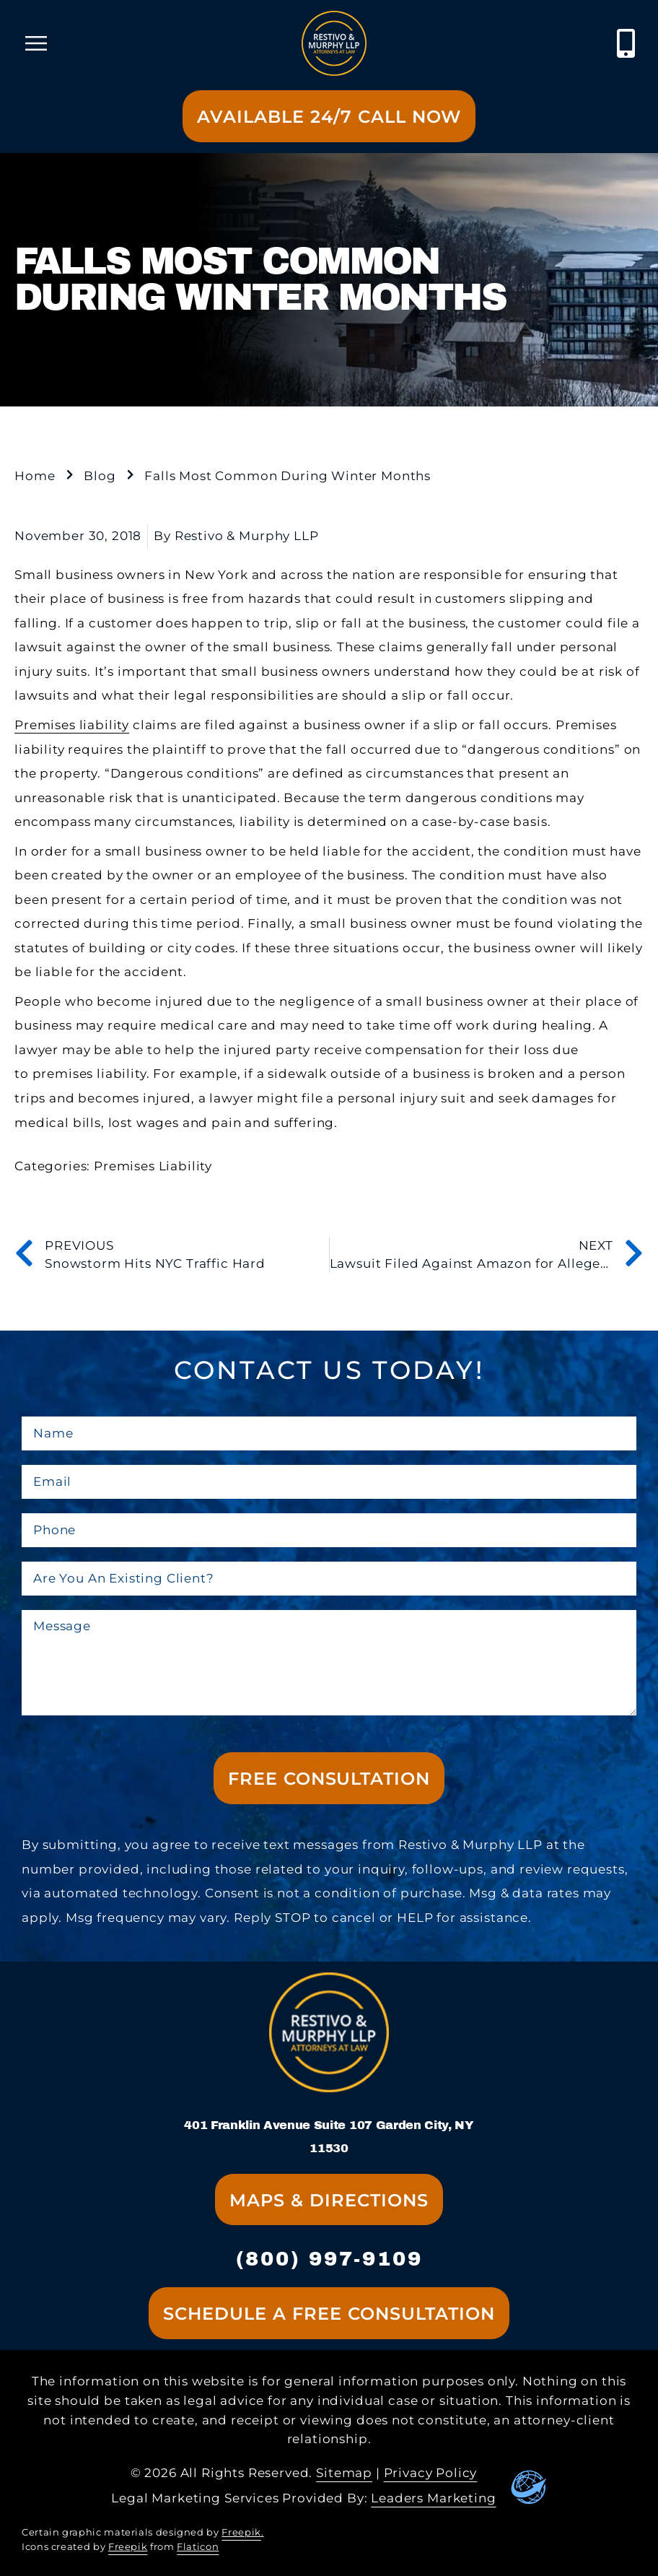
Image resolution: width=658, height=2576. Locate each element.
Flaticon (198, 2546)
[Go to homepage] (334, 43)
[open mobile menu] (36, 43)
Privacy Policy (431, 2473)
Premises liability (71, 725)
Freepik (240, 2532)
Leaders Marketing (433, 2498)
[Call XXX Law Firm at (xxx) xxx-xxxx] (626, 43)
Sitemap (344, 2473)
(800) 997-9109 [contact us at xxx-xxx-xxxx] (329, 2259)
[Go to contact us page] (329, 116)
